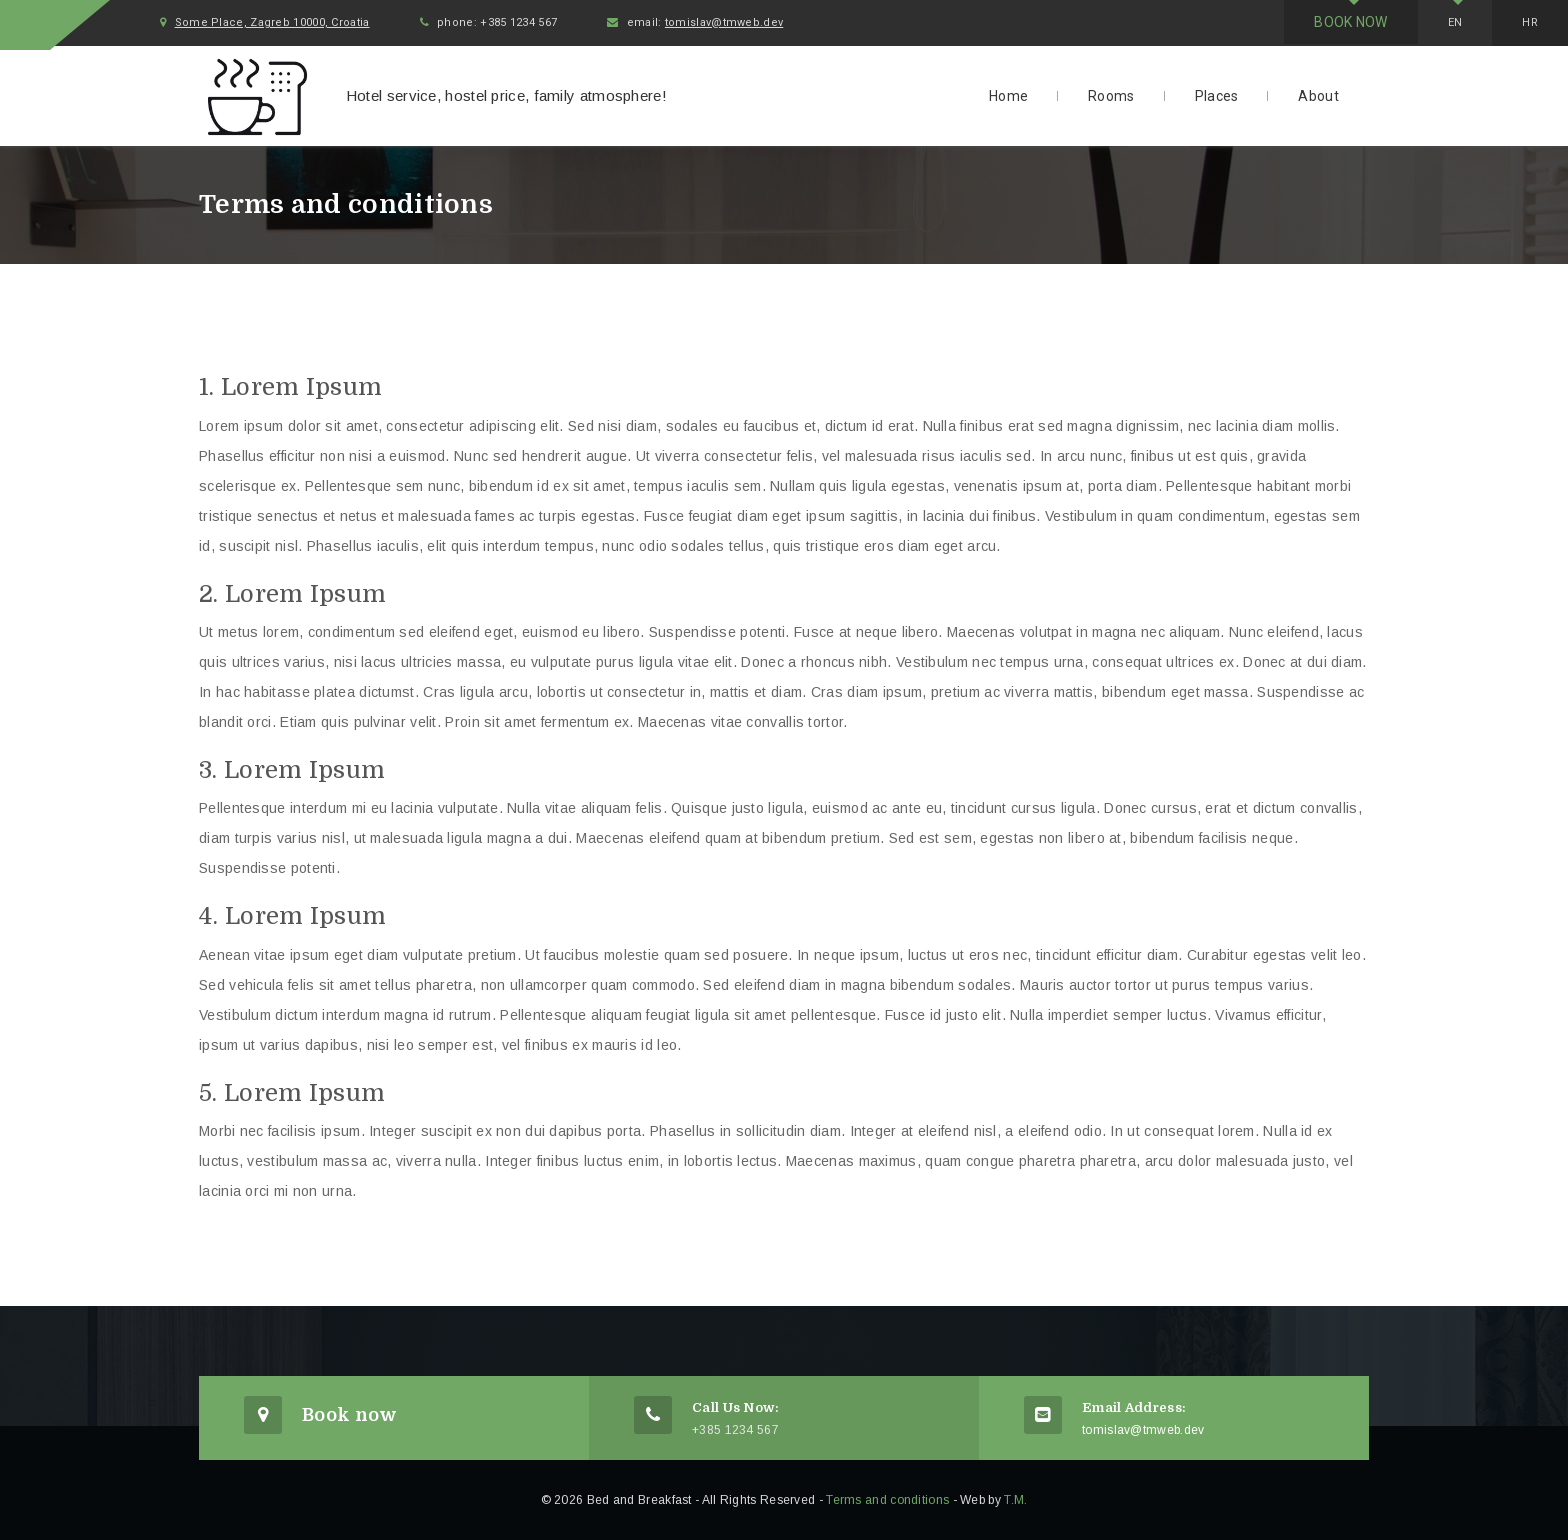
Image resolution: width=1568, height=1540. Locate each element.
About (1318, 96)
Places (1217, 96)
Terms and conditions (887, 1500)
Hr (1530, 22)
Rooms (1111, 96)
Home (1008, 96)
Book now (1350, 22)
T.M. (1015, 1500)
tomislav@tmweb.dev (724, 22)
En (1455, 22)
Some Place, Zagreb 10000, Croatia (272, 22)
